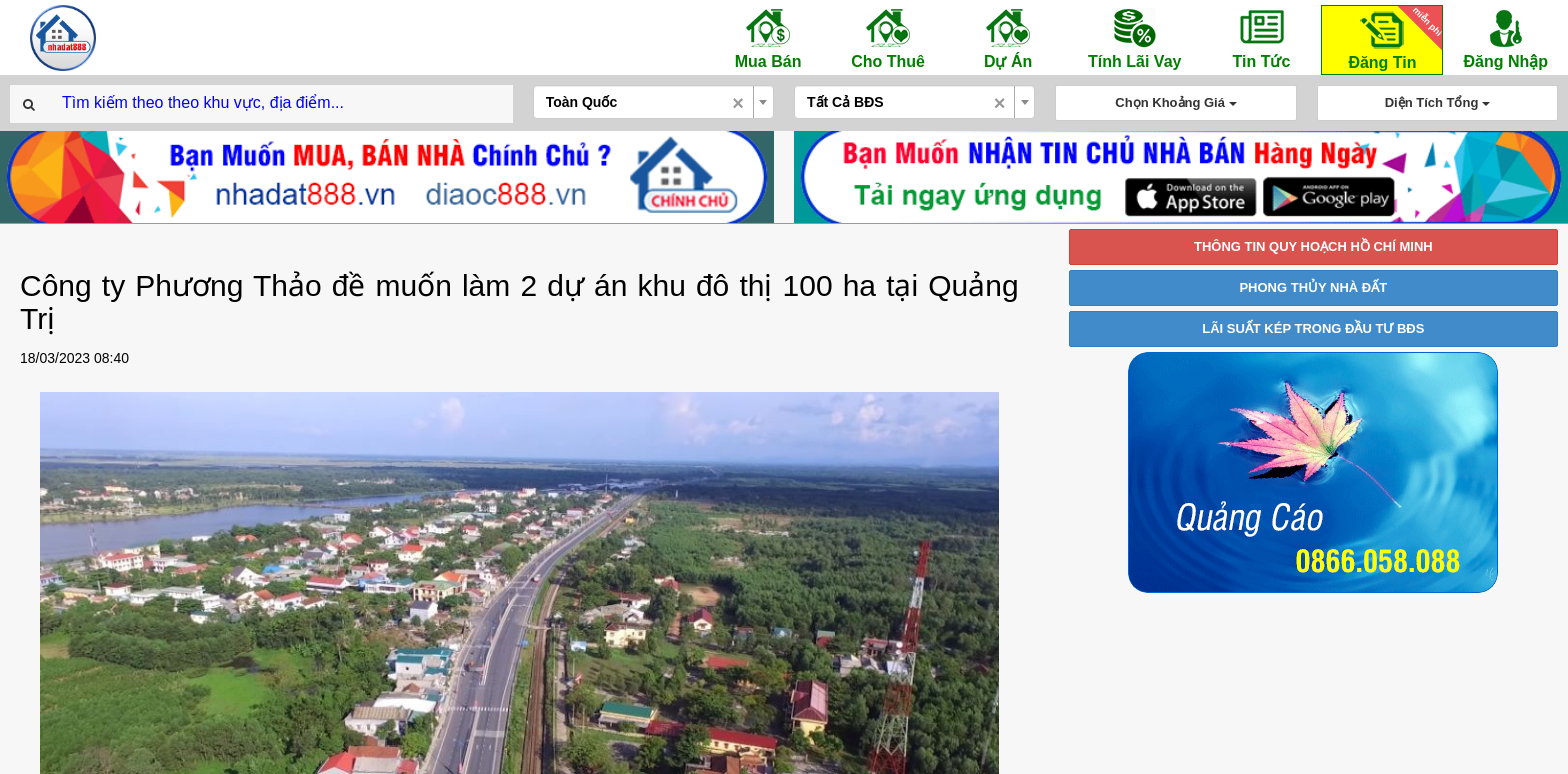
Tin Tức (1261, 38)
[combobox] (653, 102)
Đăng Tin (1392, 38)
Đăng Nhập (1505, 38)
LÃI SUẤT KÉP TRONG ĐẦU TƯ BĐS (1313, 328)
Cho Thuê (888, 38)
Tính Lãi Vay (1134, 38)
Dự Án (1008, 38)
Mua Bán (768, 38)
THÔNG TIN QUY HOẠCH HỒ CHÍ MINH (1313, 246)
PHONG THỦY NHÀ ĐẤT (1313, 287)
